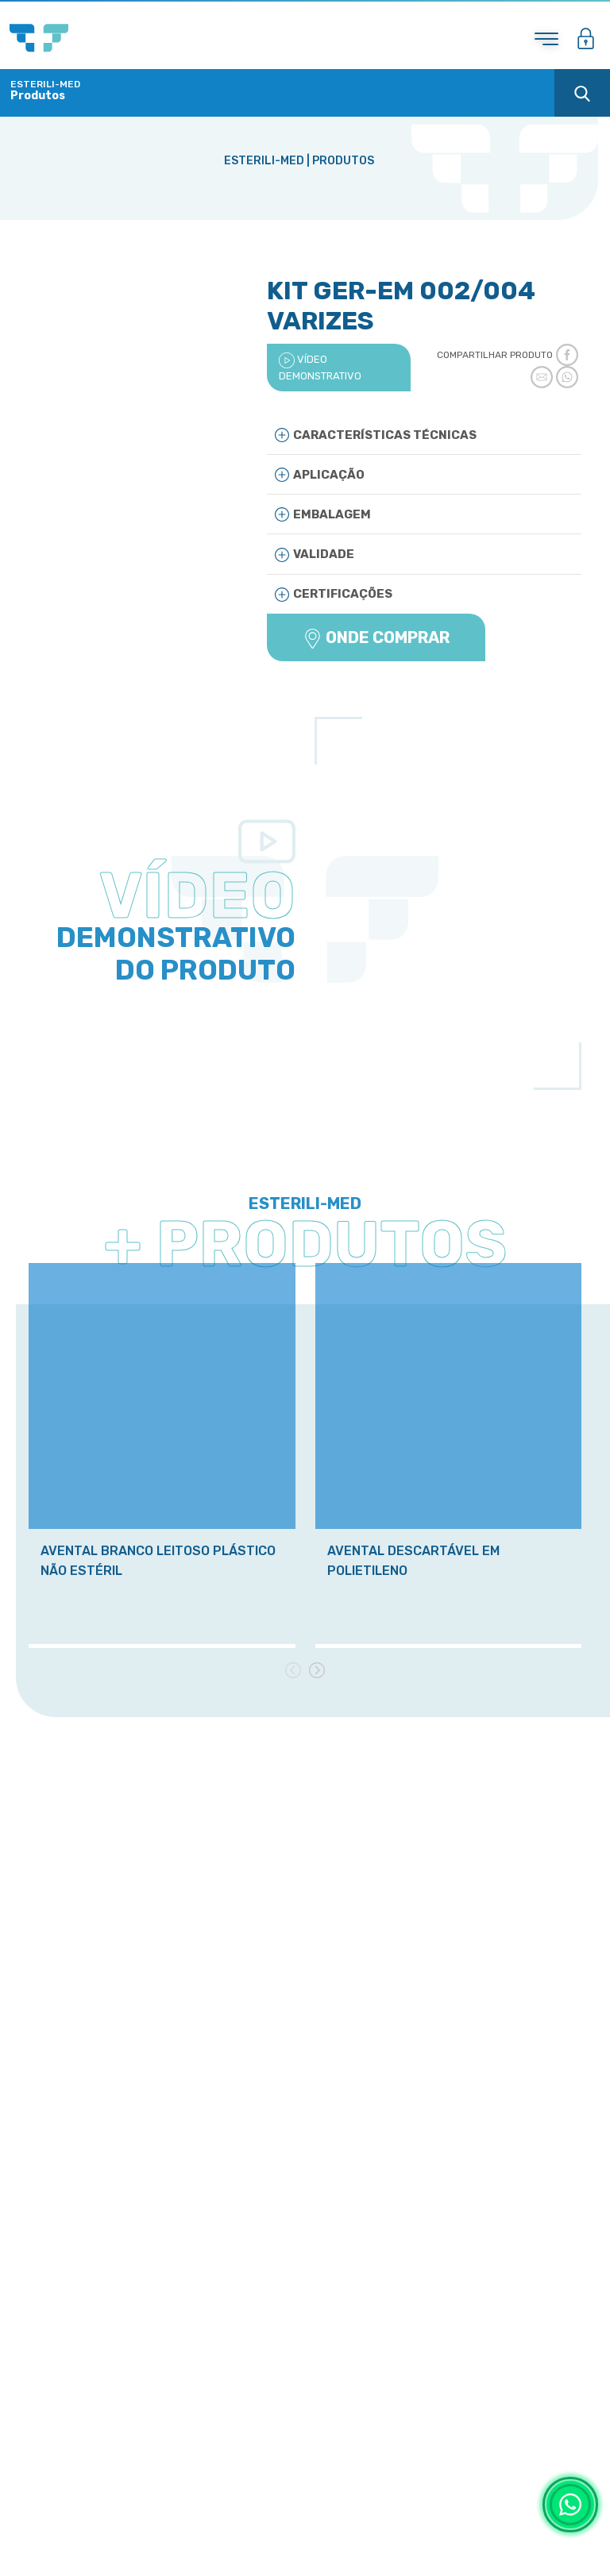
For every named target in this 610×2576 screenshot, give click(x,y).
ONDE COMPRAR (376, 638)
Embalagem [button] (323, 514)
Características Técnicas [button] (376, 434)
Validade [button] (314, 553)
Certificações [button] (333, 594)
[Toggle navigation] (546, 39)
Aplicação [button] (320, 474)
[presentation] (293, 1669)
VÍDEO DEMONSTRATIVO (320, 367)
